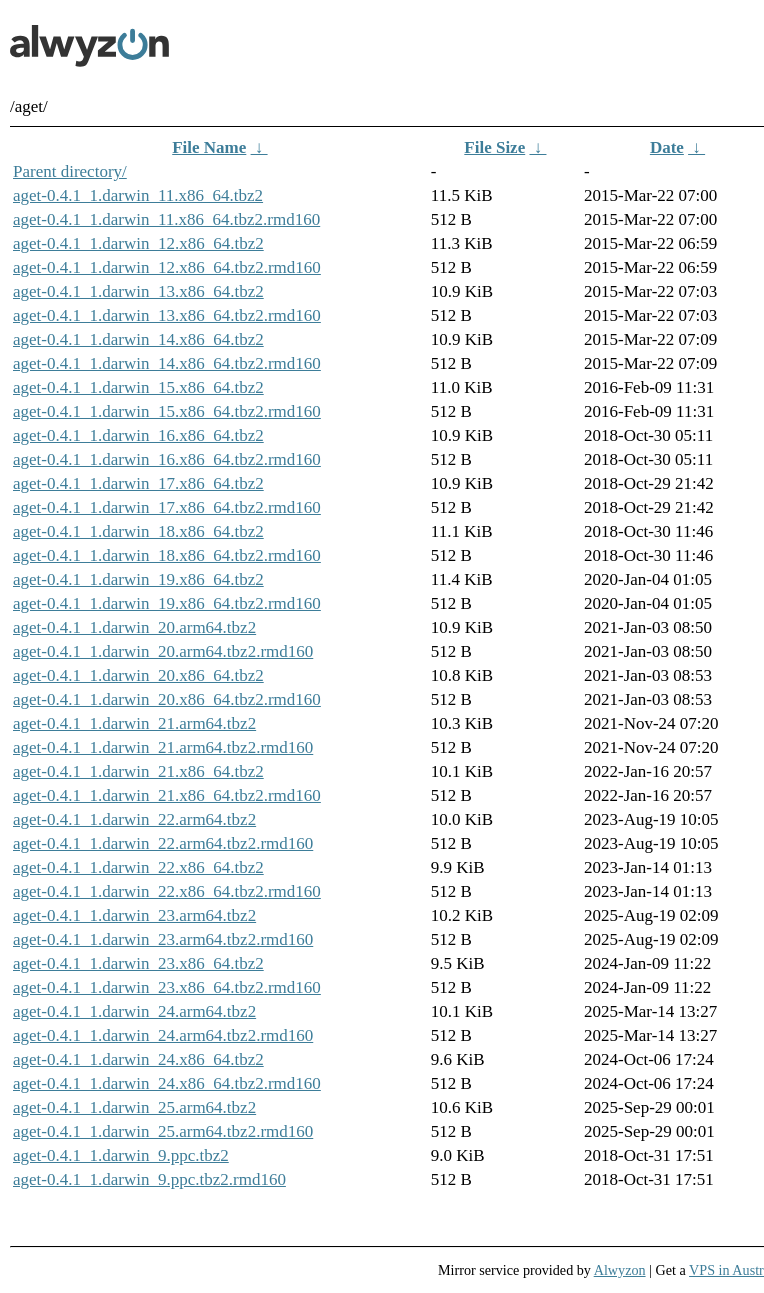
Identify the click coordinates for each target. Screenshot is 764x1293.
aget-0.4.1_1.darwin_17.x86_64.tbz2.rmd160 (167, 507)
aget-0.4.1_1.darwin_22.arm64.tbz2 (134, 819)
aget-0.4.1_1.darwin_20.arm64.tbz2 (134, 627)
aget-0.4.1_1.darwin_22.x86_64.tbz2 (138, 867)
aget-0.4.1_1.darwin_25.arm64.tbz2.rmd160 (163, 1131)
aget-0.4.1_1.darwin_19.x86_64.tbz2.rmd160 (167, 603)
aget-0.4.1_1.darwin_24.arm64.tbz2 (134, 1011)
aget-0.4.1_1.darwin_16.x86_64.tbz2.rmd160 (167, 459)
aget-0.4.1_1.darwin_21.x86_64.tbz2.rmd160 (167, 795)
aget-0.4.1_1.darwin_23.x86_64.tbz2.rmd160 (167, 987)
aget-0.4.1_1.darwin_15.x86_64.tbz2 (138, 387)
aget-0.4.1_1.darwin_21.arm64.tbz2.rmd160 (163, 747)
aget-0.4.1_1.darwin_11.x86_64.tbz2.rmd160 (166, 219)
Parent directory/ (70, 171)
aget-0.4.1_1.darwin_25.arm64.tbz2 (134, 1107)
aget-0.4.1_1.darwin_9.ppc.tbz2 (121, 1155)
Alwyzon (620, 1270)
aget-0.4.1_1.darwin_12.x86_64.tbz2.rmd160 (167, 267)
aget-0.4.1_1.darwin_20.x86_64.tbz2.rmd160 (167, 699)
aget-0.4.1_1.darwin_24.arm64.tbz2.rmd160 (163, 1035)
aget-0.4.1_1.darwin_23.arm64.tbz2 (134, 915)
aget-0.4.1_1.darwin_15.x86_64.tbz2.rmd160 (167, 411)
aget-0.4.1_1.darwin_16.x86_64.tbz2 (138, 435)
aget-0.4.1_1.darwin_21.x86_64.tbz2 (138, 771)
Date (667, 147)
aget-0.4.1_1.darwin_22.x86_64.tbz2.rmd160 (167, 891)
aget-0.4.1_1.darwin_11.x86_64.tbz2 (138, 195)
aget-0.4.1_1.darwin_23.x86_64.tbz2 (138, 963)
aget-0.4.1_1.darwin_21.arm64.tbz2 (134, 723)
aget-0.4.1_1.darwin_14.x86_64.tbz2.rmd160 (167, 363)
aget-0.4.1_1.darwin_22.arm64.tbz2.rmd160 (163, 843)
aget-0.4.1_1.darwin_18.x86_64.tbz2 (138, 531)
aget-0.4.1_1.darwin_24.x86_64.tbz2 (138, 1059)
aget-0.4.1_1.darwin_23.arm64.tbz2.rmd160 (163, 939)
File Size (494, 147)
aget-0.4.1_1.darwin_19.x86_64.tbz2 (138, 579)
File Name (209, 147)
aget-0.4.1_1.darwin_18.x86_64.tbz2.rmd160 (167, 555)
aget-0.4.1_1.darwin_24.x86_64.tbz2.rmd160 (167, 1083)
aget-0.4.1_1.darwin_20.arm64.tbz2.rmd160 (163, 651)
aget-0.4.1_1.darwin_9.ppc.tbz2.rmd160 (149, 1179)
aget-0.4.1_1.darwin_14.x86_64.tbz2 (138, 339)
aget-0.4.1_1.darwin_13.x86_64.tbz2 (138, 291)
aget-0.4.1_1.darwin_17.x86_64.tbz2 (138, 483)
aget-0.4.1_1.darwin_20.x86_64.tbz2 (138, 675)
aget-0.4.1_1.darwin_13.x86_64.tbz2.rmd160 (167, 315)
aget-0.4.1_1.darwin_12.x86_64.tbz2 (138, 243)
